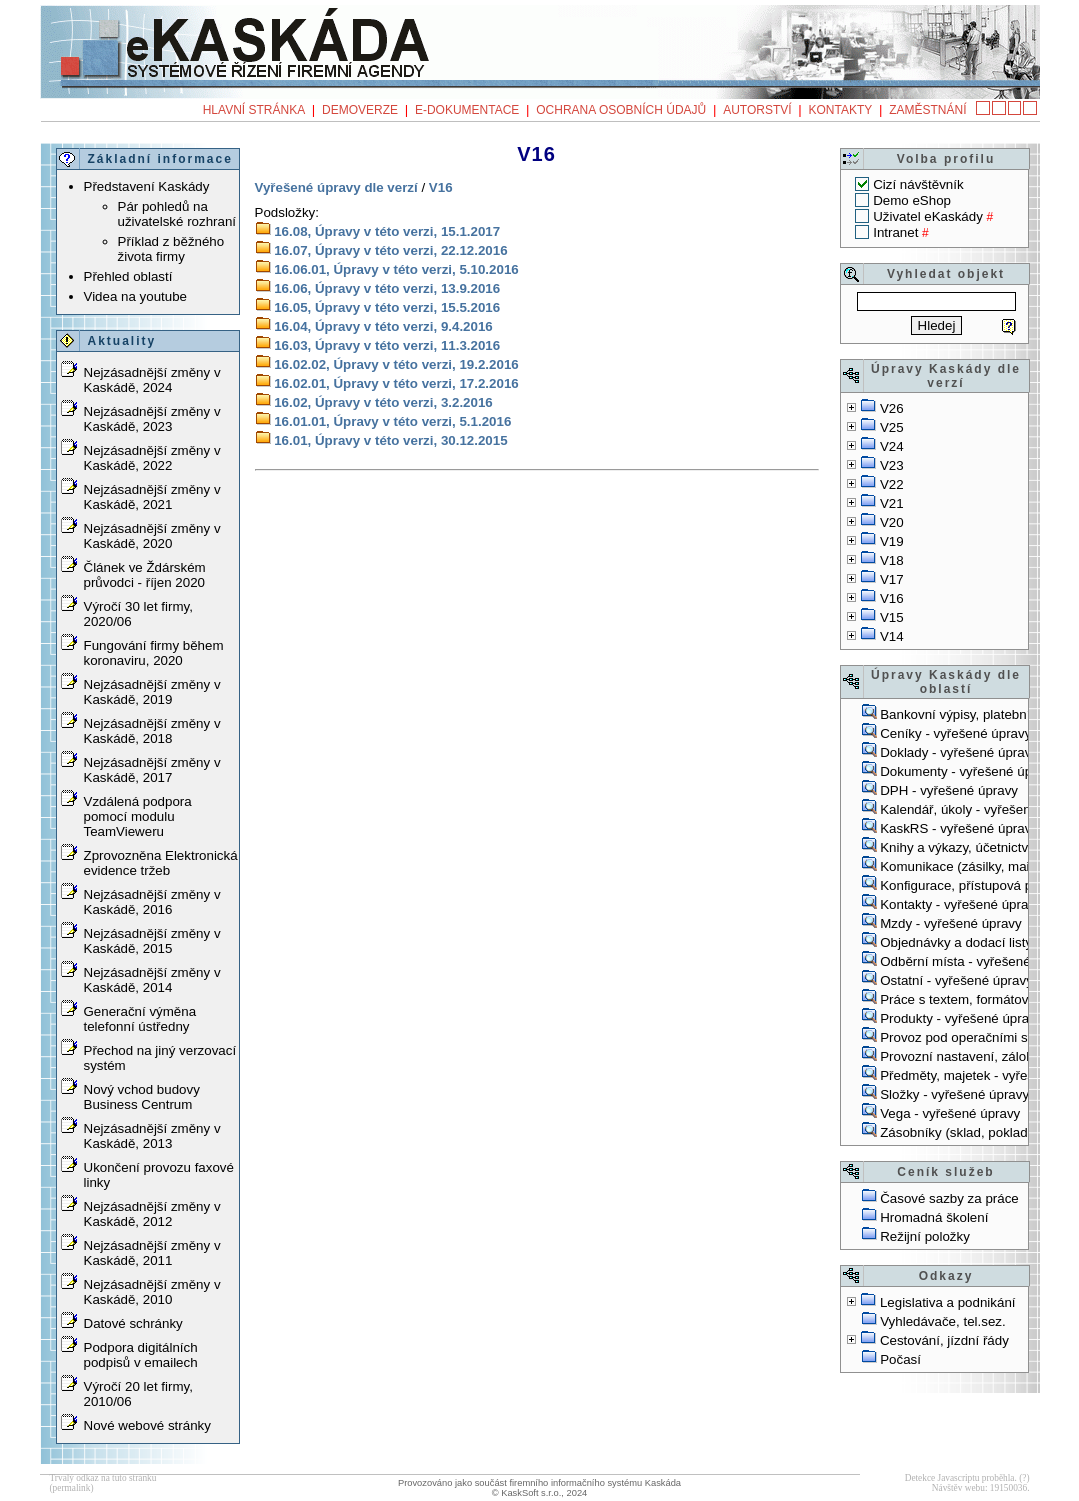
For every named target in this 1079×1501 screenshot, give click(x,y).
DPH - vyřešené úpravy (949, 790)
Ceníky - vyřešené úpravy (955, 733)
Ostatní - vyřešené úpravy (956, 980)
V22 (892, 484)
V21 (892, 503)
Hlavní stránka (254, 110)
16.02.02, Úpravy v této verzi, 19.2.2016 (396, 364)
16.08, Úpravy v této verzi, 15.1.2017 (387, 231)
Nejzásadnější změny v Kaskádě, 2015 (152, 941)
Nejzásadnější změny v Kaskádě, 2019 (152, 692)
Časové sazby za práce (949, 1198)
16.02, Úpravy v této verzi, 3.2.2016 (383, 402)
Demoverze (360, 110)
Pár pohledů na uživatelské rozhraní (177, 214)
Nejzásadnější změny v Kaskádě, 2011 (152, 1253)
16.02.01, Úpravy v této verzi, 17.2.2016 (396, 383)
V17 (892, 579)
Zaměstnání (927, 110)
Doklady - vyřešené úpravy (959, 752)
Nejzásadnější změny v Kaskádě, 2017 (152, 770)
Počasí (900, 1359)
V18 (892, 560)
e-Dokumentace (467, 110)
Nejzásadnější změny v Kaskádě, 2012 (152, 1214)
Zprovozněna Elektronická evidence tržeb (161, 863)
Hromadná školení (934, 1217)
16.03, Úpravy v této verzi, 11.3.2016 (387, 345)
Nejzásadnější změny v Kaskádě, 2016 (152, 902)
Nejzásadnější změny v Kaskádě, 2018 (152, 731)
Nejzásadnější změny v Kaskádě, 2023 (152, 419)
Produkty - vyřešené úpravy (961, 1018)
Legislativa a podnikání (948, 1302)
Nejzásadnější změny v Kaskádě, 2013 (152, 1136)
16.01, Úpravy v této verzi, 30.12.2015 (390, 440)
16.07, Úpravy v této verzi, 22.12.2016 (390, 250)
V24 (892, 446)
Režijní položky (925, 1236)
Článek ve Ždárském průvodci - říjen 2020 (145, 575)
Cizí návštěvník (918, 184)
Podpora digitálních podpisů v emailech (141, 1355)
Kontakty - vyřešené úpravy (961, 904)
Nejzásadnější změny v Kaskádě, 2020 (152, 536)
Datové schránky (133, 1323)
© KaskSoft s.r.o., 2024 (540, 1493)
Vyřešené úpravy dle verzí (336, 187)
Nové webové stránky (147, 1425)
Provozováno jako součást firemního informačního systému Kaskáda (539, 1483)
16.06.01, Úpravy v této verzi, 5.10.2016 (396, 269)
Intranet (895, 232)
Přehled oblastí (128, 276)
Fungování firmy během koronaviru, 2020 (154, 653)
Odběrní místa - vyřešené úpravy (977, 961)
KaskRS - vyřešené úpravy (959, 828)
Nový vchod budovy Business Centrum (142, 1097)
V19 (892, 541)
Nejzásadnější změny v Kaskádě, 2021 (152, 497)
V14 (892, 636)
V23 (892, 465)
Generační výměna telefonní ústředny (140, 1019)
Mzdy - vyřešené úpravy (950, 923)
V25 (892, 427)
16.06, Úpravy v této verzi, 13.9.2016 (387, 288)
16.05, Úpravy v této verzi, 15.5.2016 (387, 307)
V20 (892, 522)
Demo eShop (912, 200)
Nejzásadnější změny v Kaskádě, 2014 (152, 980)
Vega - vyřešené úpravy (950, 1113)
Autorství (757, 110)
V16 (892, 598)
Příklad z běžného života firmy (171, 249)
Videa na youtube (136, 296)
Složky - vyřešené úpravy (954, 1094)
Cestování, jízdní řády (944, 1340)
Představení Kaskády (147, 186)
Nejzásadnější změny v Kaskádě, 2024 (152, 380)
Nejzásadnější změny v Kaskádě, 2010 (152, 1292)
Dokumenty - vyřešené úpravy (968, 771)
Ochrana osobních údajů (621, 110)
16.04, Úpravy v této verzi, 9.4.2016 (383, 326)
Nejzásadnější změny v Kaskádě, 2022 (152, 458)
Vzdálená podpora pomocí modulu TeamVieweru (138, 816)
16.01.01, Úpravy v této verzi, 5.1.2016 (392, 421)
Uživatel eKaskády (928, 216)
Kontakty (840, 110)
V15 (892, 617)
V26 (892, 408)
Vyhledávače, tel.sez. (942, 1321)
